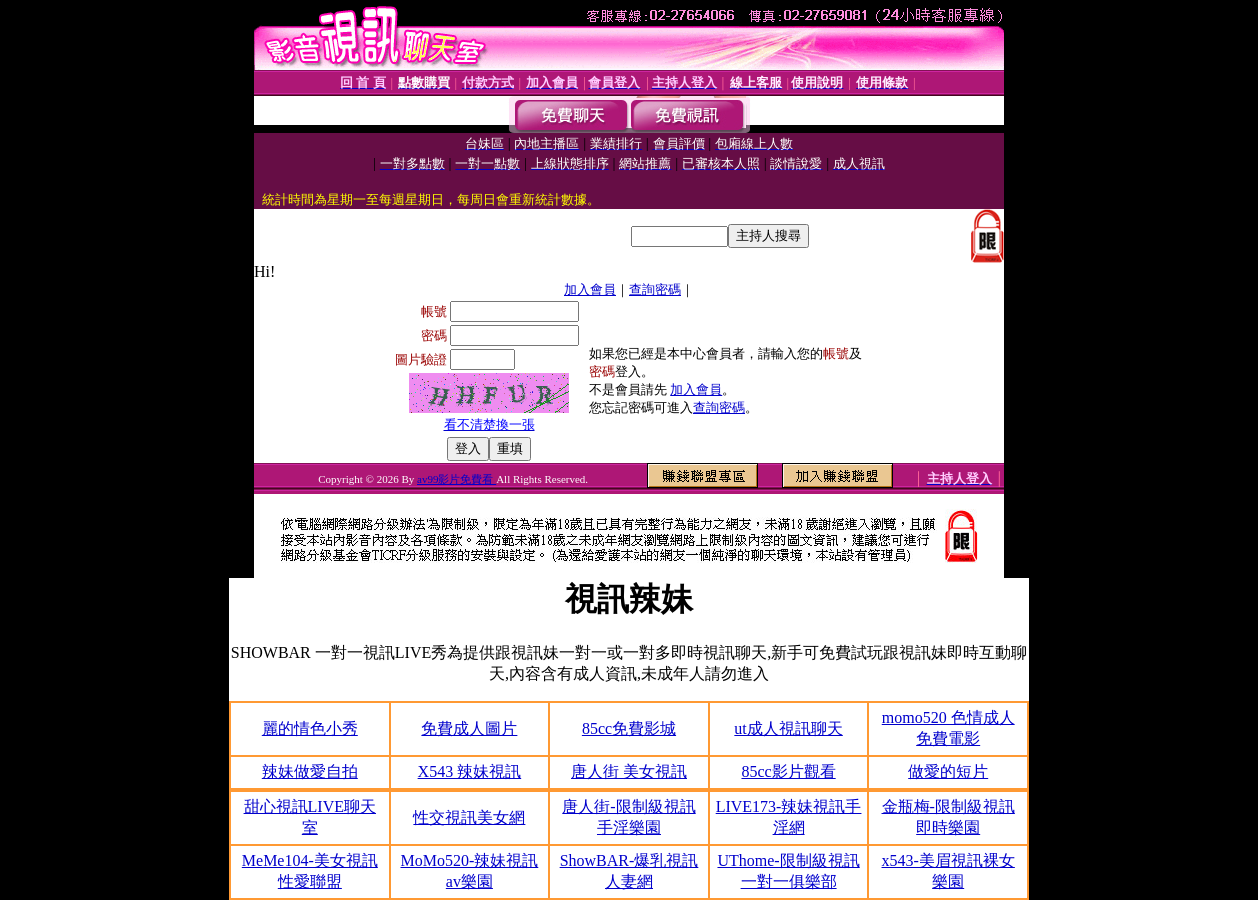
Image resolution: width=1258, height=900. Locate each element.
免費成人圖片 (469, 728)
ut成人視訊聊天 (788, 728)
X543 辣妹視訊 (470, 771)
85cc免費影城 (629, 728)
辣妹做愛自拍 (310, 771)
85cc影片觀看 (788, 771)
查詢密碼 (655, 289)
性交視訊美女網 (469, 817)
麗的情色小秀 (310, 728)
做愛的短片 (948, 771)
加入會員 (590, 289)
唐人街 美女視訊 (629, 771)
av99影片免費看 (456, 479)
